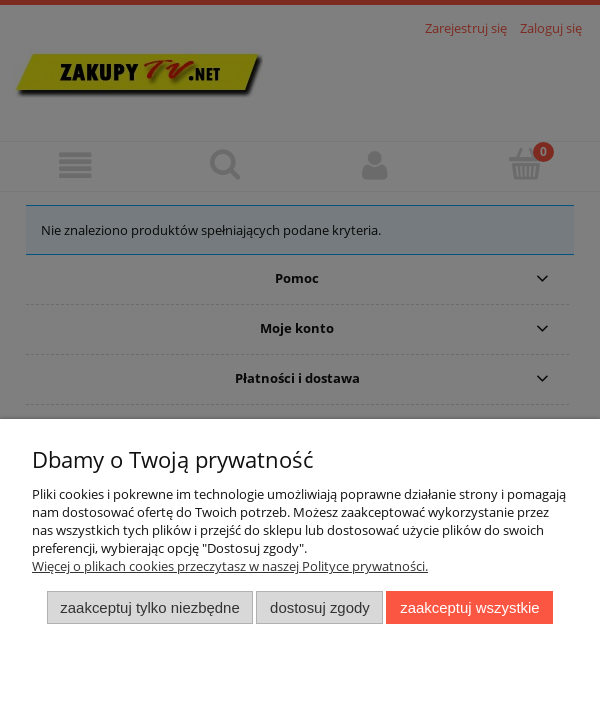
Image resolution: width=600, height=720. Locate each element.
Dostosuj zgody (320, 607)
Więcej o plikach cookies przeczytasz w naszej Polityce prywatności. (230, 566)
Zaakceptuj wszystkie (469, 607)
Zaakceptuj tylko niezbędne (149, 607)
